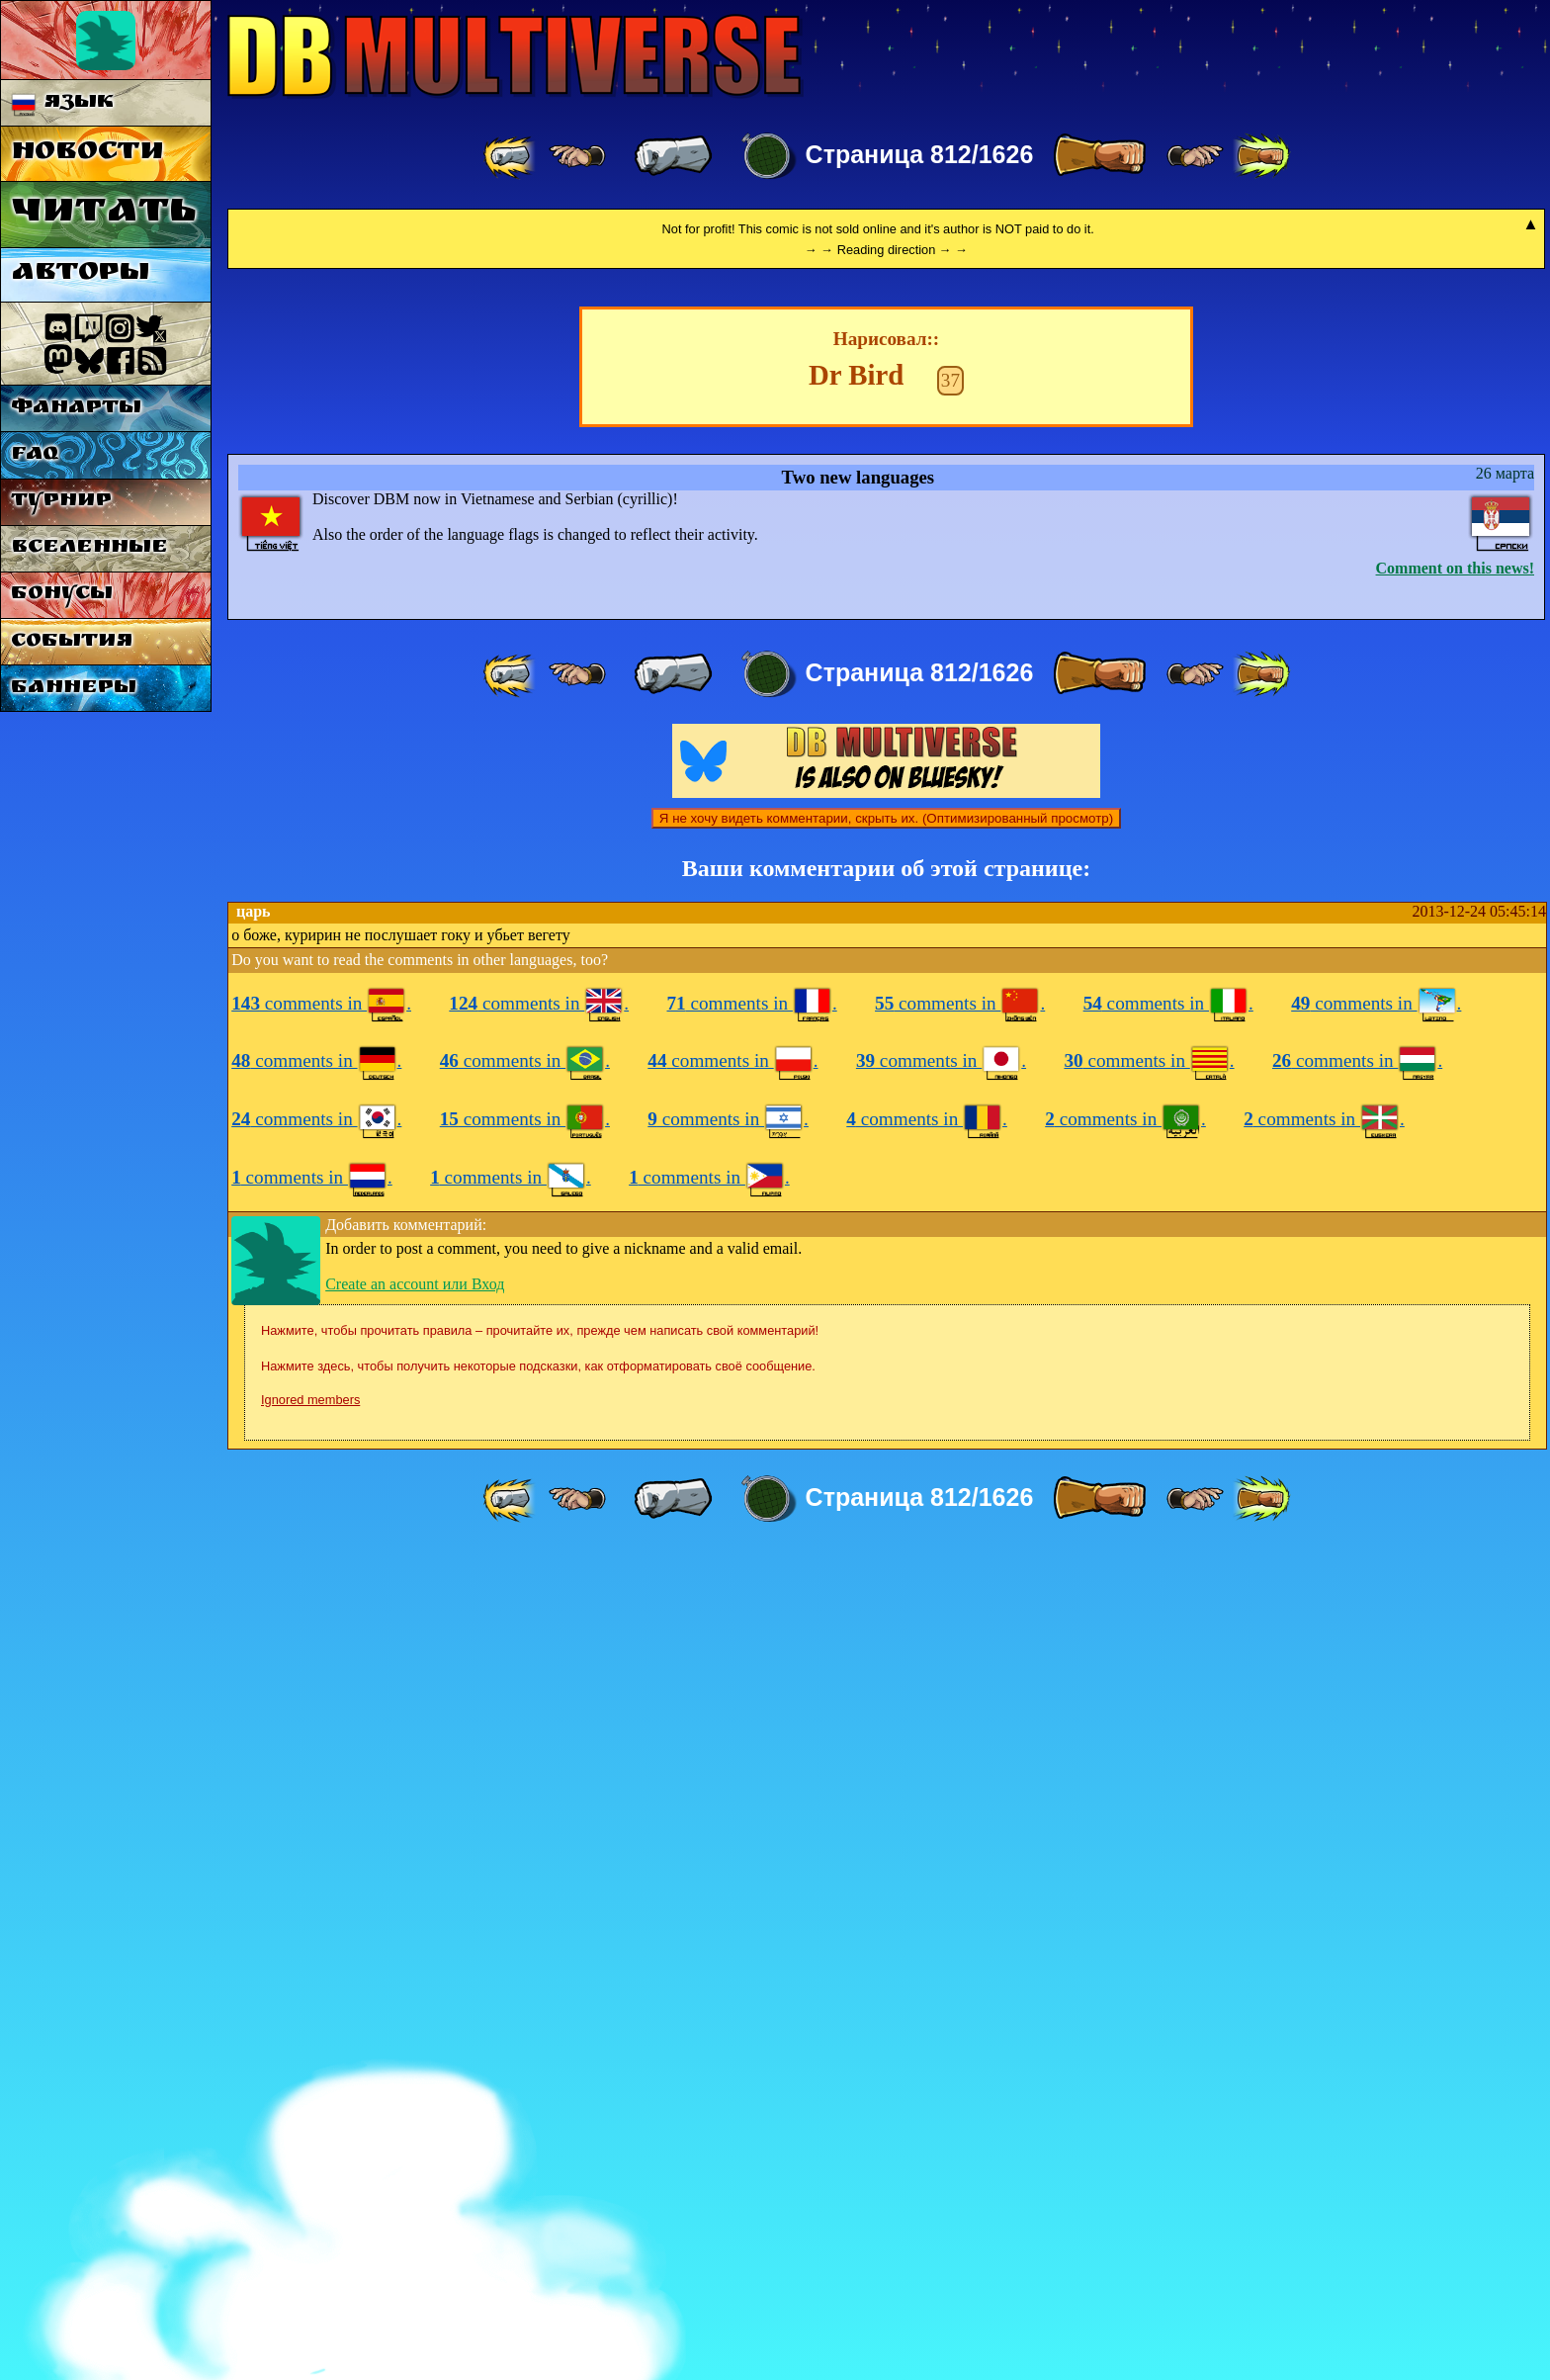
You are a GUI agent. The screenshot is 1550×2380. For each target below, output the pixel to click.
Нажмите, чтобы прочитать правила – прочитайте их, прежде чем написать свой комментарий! (539, 2157)
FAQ (34, 455)
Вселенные (89, 548)
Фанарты (76, 409)
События (71, 642)
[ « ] (673, 156)
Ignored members (310, 2226)
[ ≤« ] (577, 156)
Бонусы (62, 594)
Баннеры (73, 688)
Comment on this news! (1455, 1394)
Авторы (80, 274)
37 (950, 1206)
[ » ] (1099, 156)
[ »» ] (1261, 156)
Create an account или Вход (414, 2110)
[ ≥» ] (1195, 156)
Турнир (61, 501)
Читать (103, 214)
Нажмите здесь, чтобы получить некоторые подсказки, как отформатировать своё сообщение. (538, 2192)
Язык (63, 103)
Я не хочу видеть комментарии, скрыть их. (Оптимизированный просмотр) (886, 1644)
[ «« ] (511, 156)
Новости (87, 153)
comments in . (321, 1829)
